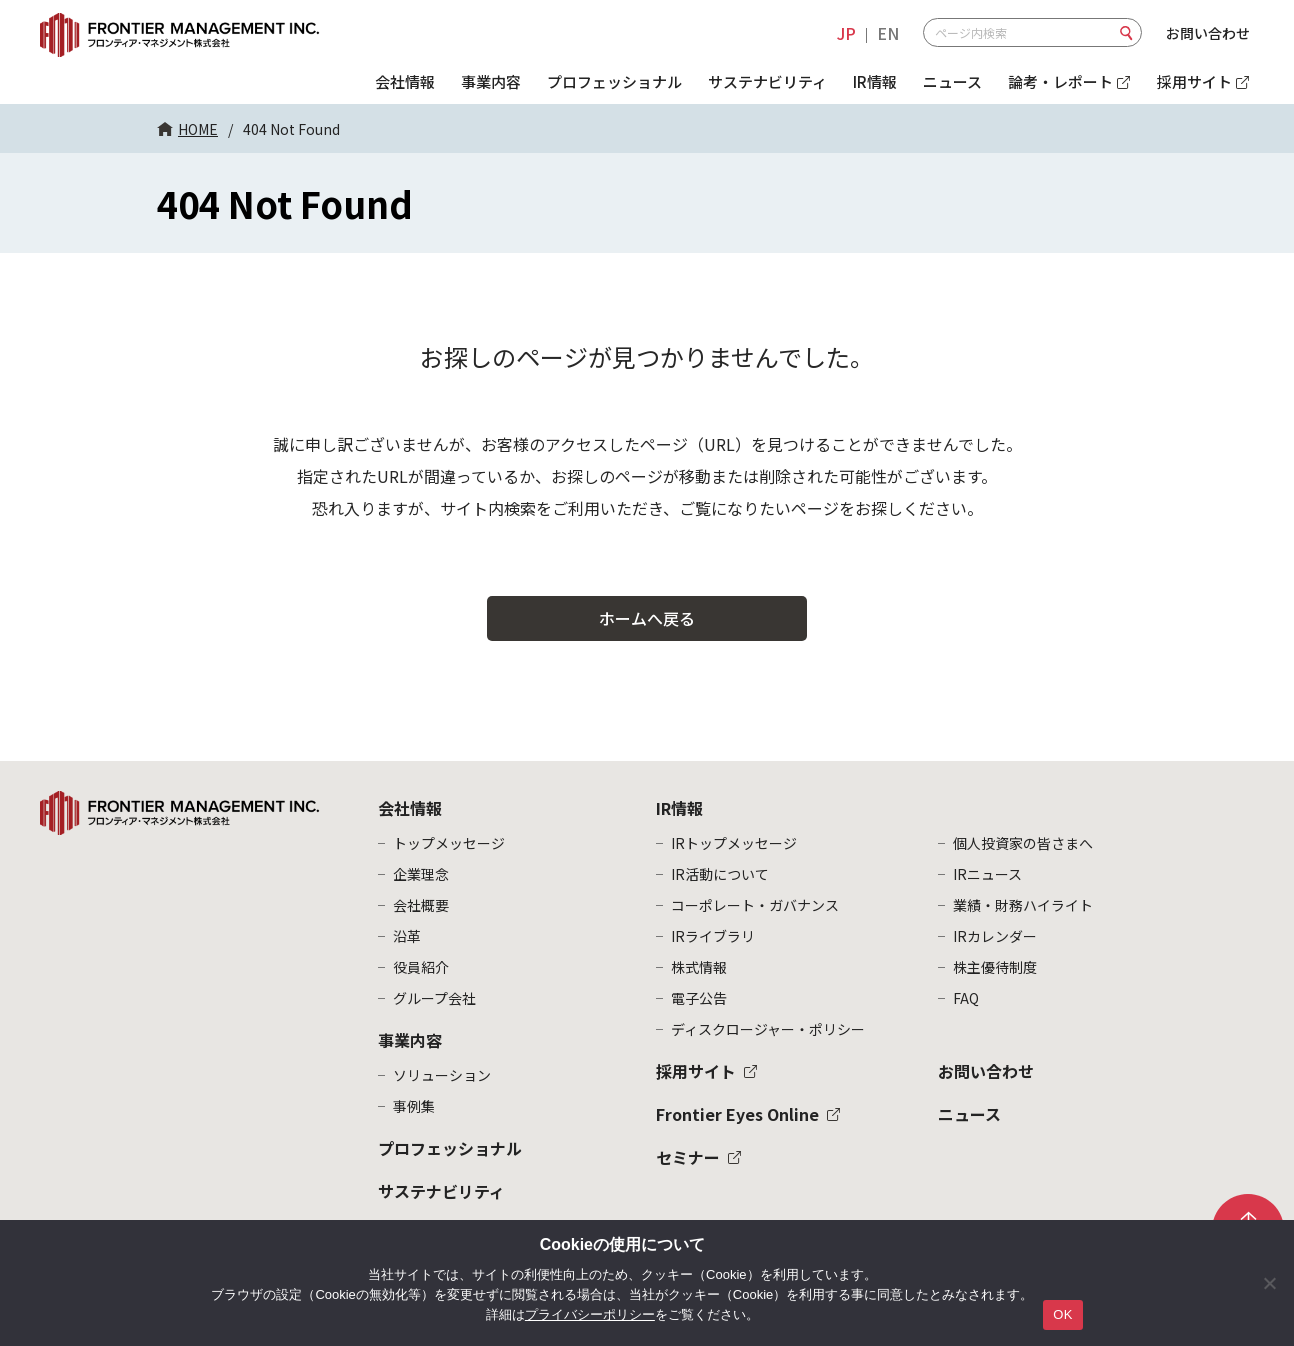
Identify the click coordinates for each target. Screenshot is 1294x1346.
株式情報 (699, 967)
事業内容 (491, 81)
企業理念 (421, 874)
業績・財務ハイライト (1023, 905)
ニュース (952, 81)
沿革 (407, 936)
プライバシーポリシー (590, 1314)
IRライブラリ (713, 936)
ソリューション (442, 1075)
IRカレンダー (995, 936)
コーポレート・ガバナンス (755, 905)
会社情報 (405, 81)
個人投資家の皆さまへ (1023, 843)
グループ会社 (434, 998)
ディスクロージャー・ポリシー (768, 1029)
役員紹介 (421, 967)
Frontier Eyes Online (737, 1114)
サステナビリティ (767, 81)
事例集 (414, 1106)
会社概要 (421, 905)
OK (1062, 1314)
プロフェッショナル (614, 81)
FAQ (966, 998)
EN (888, 33)
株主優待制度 (995, 967)
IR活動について (720, 874)
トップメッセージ (449, 843)
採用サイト (696, 1071)
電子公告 (699, 998)
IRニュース (987, 874)
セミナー (688, 1157)
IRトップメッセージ (734, 843)
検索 (1127, 33)
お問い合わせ (1208, 33)
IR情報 (875, 81)
